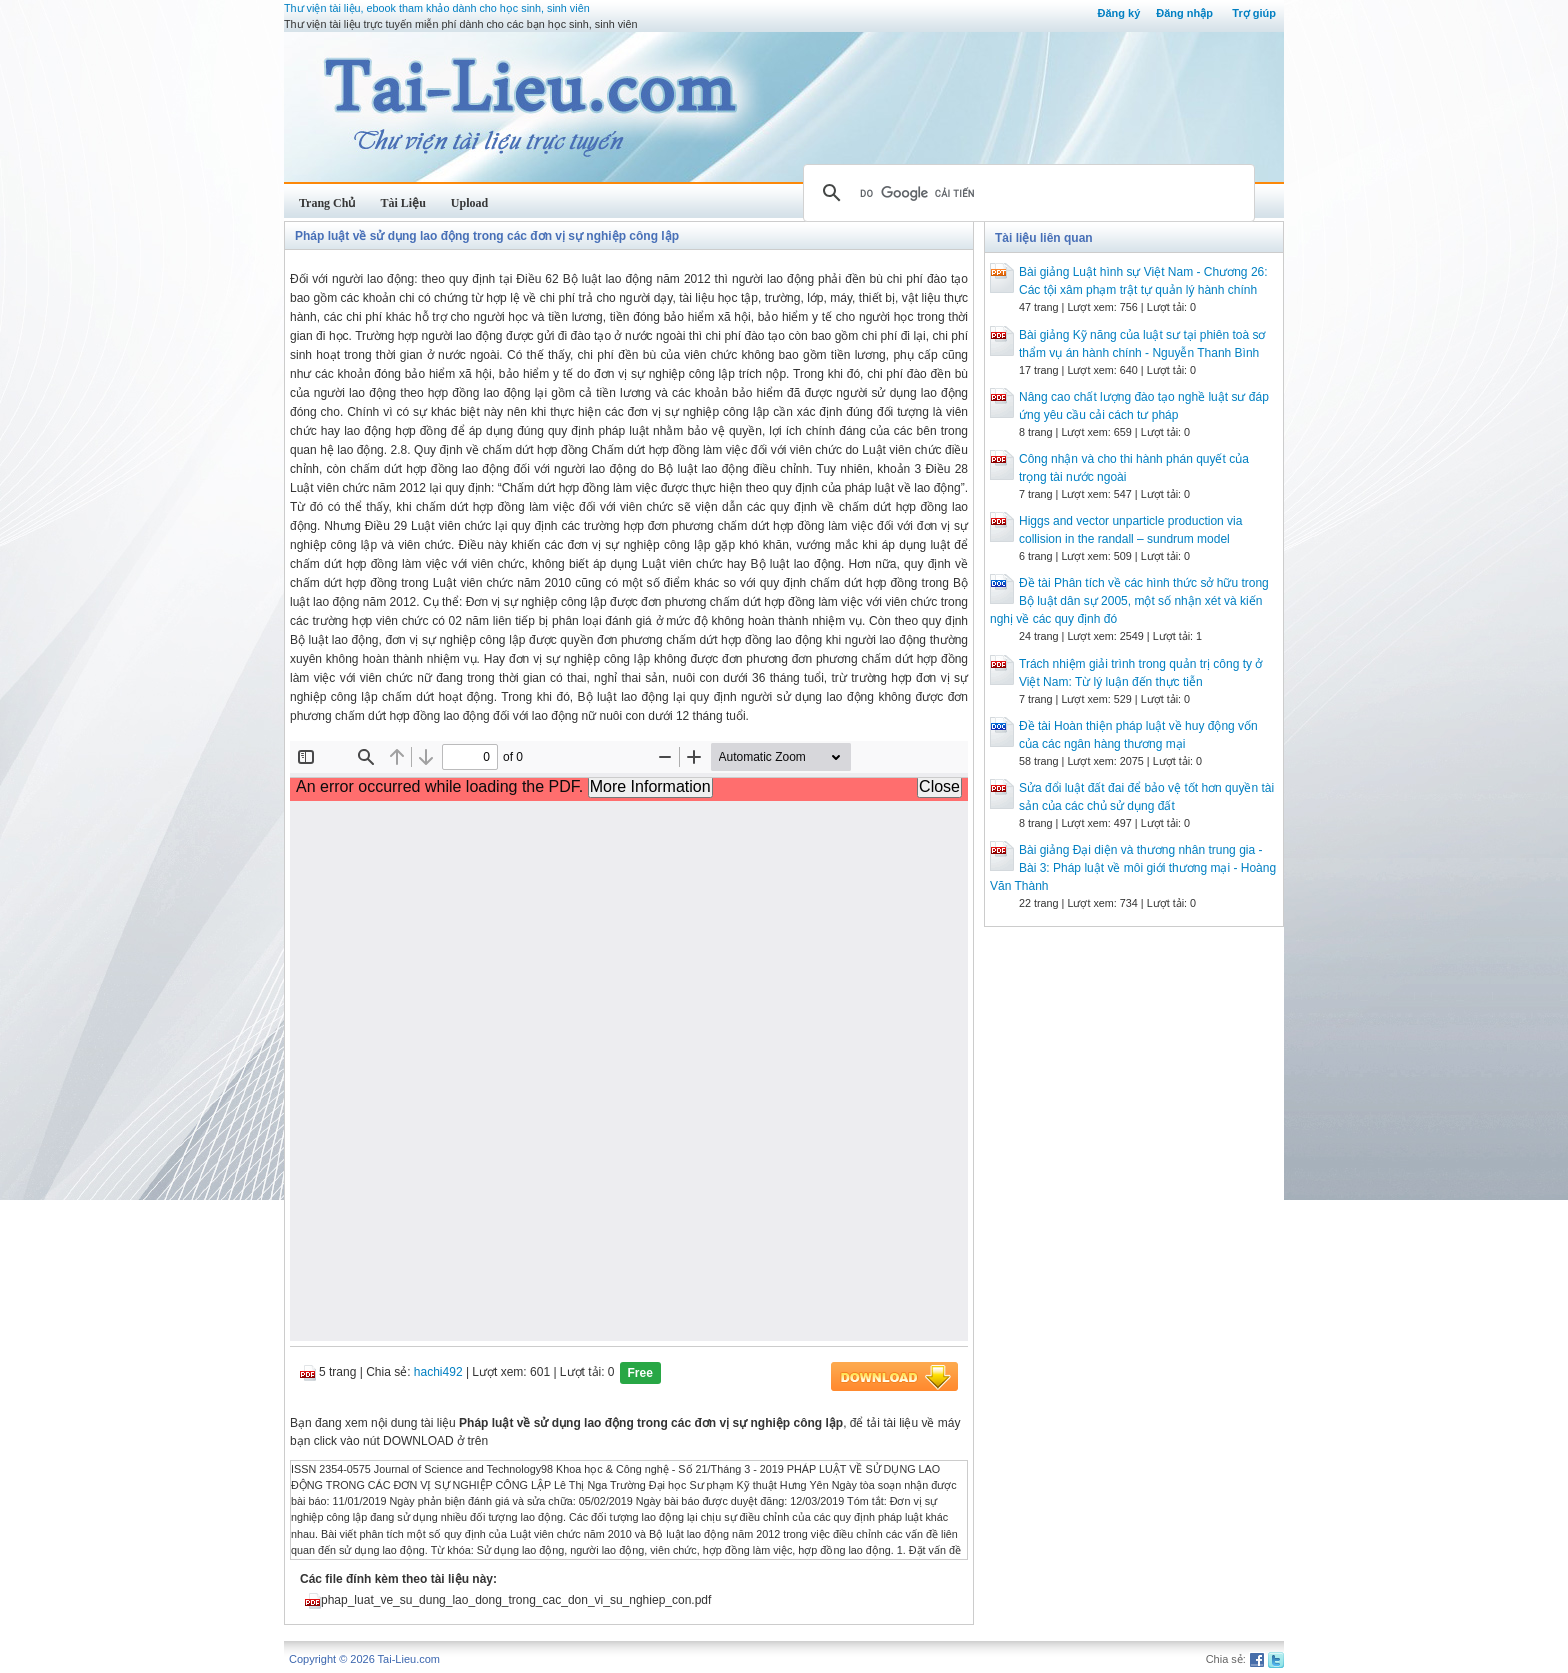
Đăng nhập (1184, 13)
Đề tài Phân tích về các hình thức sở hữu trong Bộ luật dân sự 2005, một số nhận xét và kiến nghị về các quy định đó (1129, 601)
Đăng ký (1118, 13)
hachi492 (438, 1372)
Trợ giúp (1254, 13)
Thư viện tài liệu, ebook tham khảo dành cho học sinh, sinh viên (437, 8)
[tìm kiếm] (1026, 193)
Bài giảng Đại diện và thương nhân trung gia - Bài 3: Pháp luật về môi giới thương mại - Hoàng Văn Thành (1133, 868)
